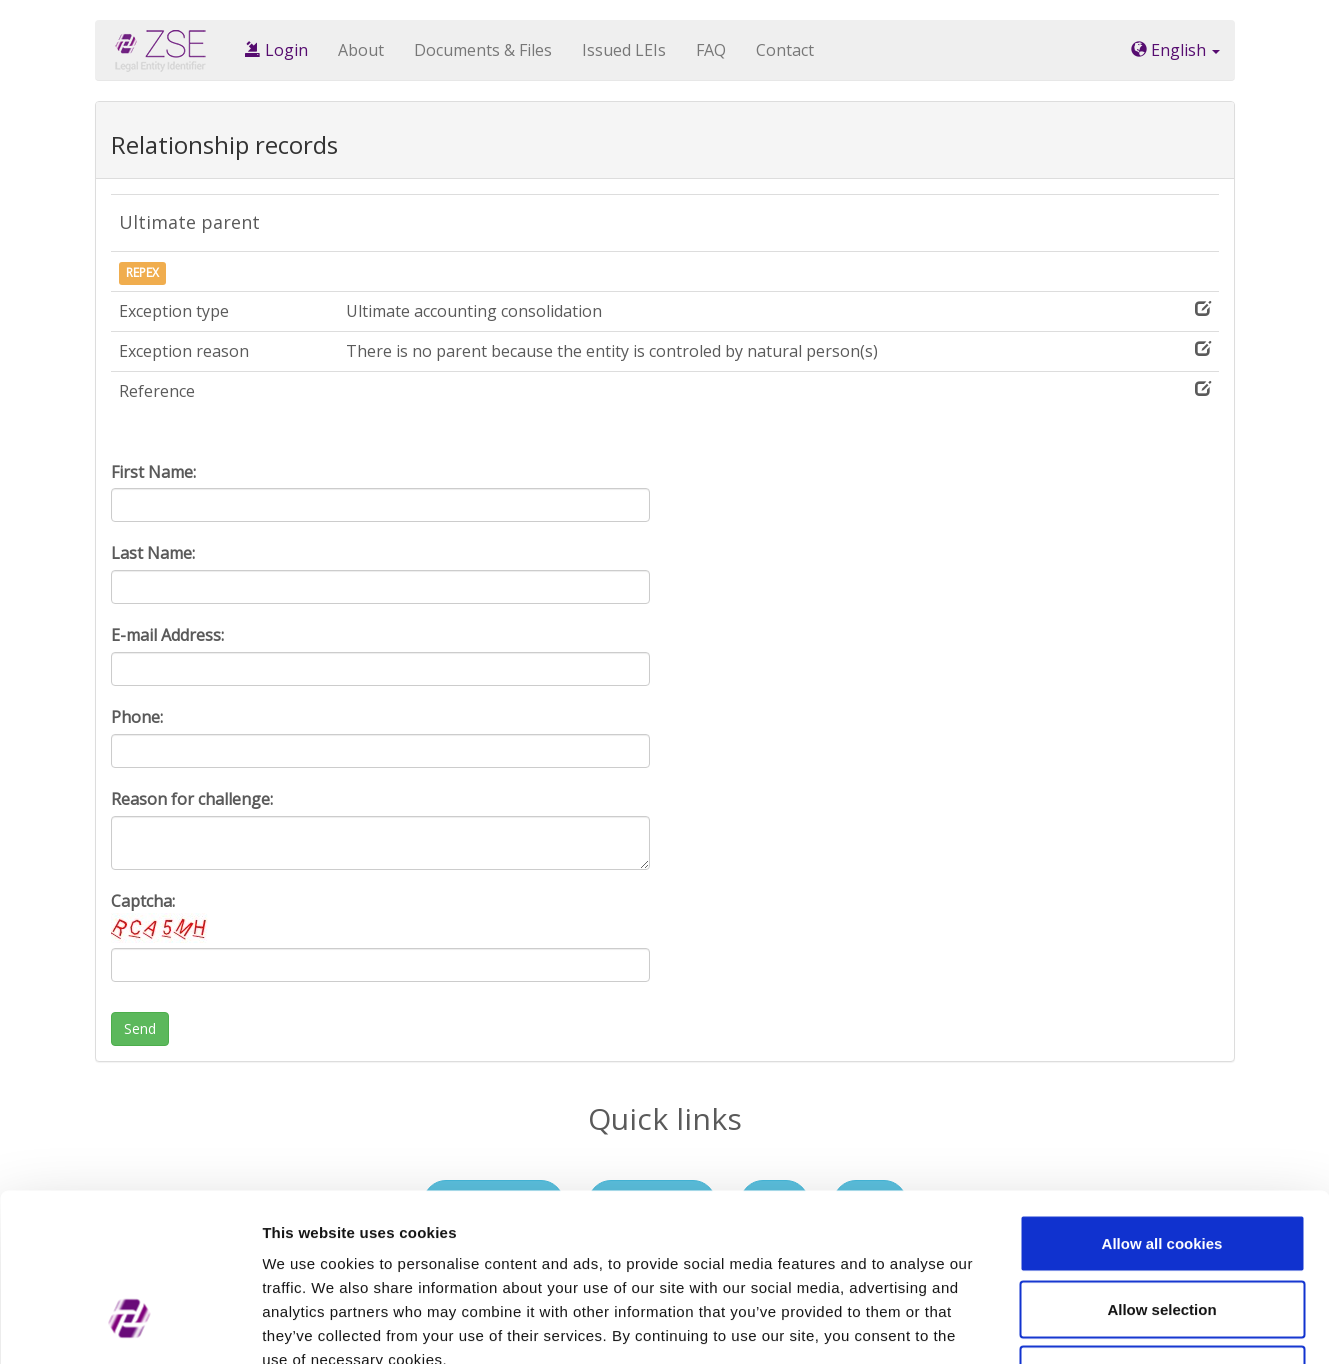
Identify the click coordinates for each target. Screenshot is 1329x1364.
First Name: (153, 472)
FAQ (711, 50)
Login (276, 50)
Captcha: (161, 916)
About (361, 50)
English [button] (1175, 50)
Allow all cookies (1162, 1101)
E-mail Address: (167, 635)
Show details (1049, 1324)
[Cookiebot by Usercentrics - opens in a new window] (129, 1325)
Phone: (137, 717)
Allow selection (1161, 1167)
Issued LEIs (624, 50)
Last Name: (153, 553)
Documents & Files (483, 50)
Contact (785, 50)
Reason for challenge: (192, 799)
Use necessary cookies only (1162, 1232)
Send (140, 1028)
